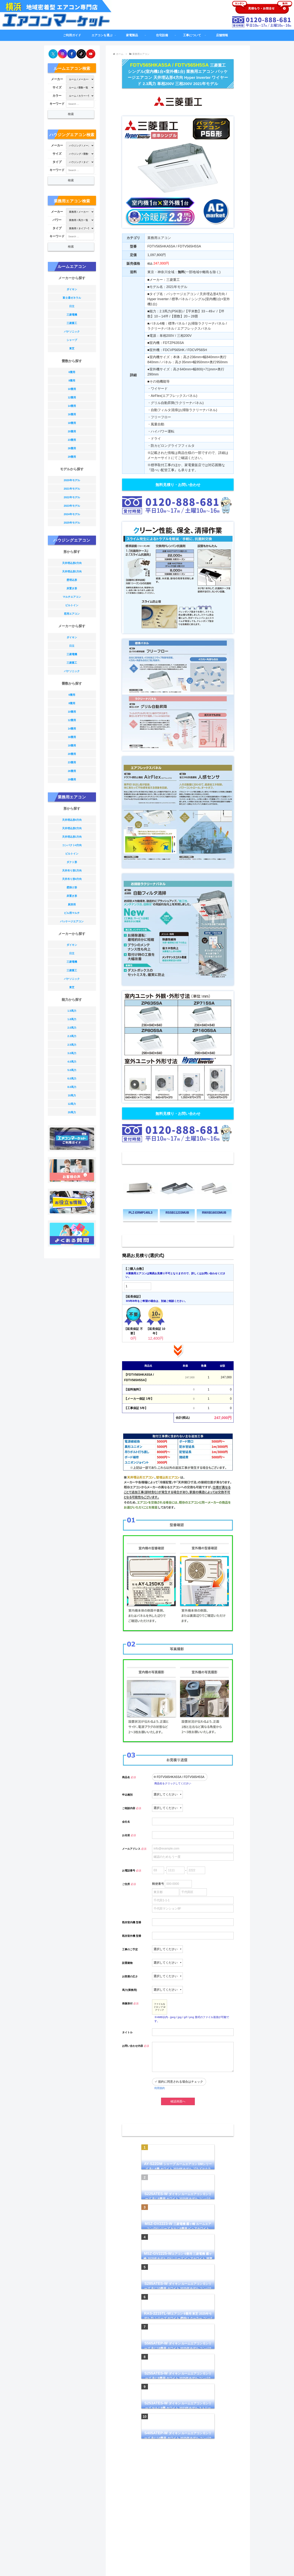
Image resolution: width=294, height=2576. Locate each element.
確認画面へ (177, 2101)
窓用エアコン (71, 627)
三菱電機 (71, 316)
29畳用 (72, 465)
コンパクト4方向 (72, 868)
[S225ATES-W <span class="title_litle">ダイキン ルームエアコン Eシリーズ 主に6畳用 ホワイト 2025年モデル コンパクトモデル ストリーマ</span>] (177, 2185)
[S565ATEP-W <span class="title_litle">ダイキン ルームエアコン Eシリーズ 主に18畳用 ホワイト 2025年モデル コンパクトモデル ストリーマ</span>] (177, 2334)
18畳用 (72, 429)
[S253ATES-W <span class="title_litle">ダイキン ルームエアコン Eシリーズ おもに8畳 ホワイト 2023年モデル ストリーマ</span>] (177, 2394)
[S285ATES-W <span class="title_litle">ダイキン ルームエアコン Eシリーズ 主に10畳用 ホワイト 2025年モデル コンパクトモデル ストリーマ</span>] (177, 2275)
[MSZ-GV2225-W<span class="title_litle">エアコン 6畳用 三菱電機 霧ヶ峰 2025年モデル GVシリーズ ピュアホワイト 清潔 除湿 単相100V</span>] (177, 2245)
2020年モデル (72, 489)
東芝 (72, 351)
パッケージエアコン (72, 948)
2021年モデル (72, 497)
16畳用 (72, 420)
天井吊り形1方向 (72, 894)
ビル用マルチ (71, 939)
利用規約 (159, 2088)
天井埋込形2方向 (72, 574)
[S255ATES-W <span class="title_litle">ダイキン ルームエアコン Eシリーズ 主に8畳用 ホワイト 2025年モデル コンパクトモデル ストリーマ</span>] (177, 2364)
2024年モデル (72, 524)
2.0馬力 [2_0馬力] (72, 1058)
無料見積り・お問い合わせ (177, 485)
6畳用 (72, 375)
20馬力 (72, 1147)
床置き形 (71, 601)
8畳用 (72, 384)
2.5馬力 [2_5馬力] (72, 1076)
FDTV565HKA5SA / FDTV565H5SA (180, 1777)
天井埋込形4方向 (72, 841)
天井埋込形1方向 (72, 583)
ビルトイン (72, 618)
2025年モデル (72, 533)
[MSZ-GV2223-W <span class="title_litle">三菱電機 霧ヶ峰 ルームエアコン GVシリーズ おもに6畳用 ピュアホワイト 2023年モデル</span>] (177, 2215)
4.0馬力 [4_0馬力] (72, 1094)
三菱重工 (71, 325)
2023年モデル (72, 515)
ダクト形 (71, 885)
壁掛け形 (71, 912)
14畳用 (72, 411)
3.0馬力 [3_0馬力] (72, 1085)
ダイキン (71, 289)
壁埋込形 (71, 592)
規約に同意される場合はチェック (180, 2081)
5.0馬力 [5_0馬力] (72, 1103)
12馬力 (72, 1138)
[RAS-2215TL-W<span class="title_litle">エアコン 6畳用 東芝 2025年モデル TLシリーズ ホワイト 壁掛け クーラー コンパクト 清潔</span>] (177, 2305)
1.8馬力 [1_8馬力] (72, 1049)
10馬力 (72, 1129)
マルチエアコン (72, 609)
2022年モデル (72, 506)
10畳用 (72, 393)
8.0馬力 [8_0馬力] (72, 1121)
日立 (72, 307)
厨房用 (72, 930)
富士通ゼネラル (72, 298)
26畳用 (72, 455)
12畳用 (72, 402)
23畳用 (72, 447)
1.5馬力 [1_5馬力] (72, 1040)
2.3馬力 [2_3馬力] (72, 1067)
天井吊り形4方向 (72, 903)
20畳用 (72, 438)
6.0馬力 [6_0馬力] (72, 1112)
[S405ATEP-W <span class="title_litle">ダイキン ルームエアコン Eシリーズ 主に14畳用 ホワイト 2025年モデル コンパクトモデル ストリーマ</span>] (177, 2424)
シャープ (71, 342)
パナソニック (71, 333)
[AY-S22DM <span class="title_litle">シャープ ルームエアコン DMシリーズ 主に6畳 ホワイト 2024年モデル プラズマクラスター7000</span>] (177, 2155)
